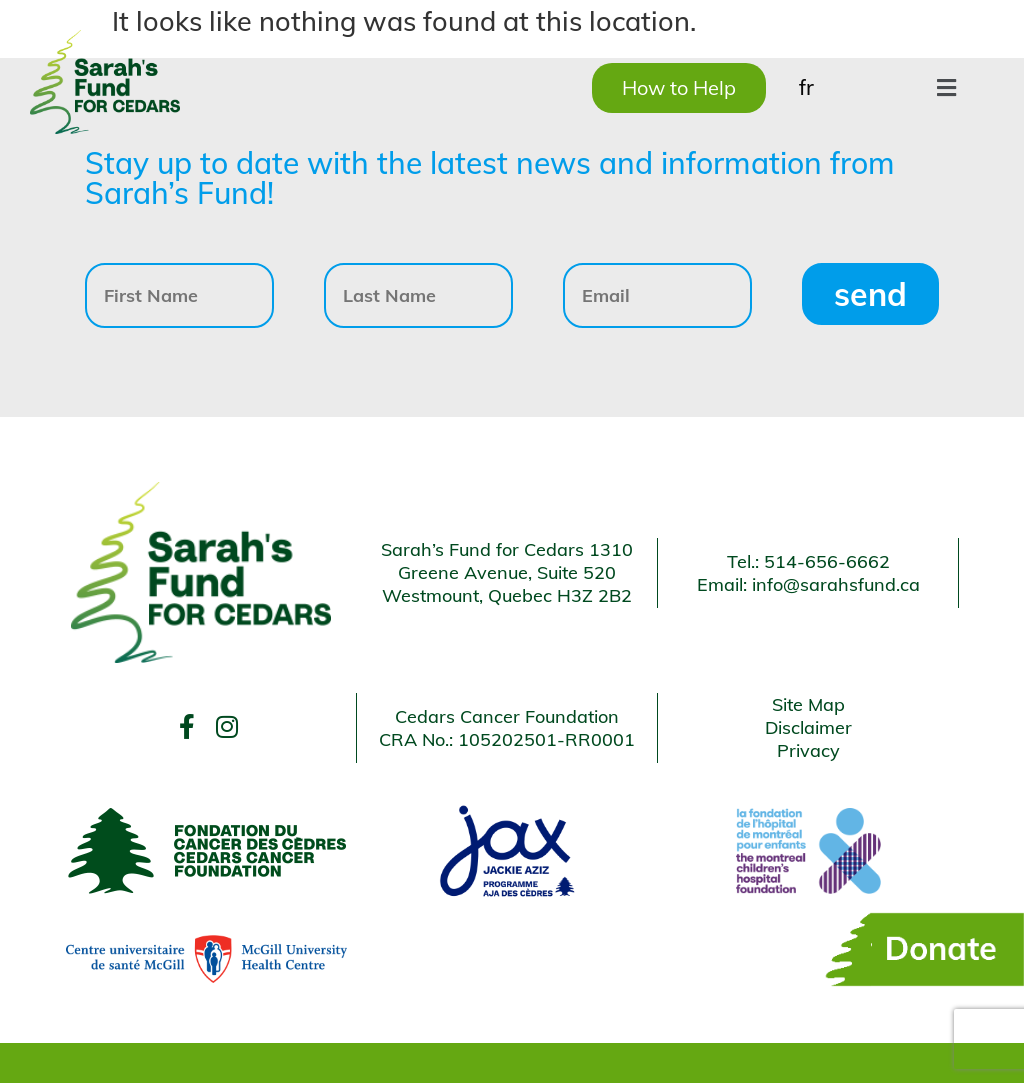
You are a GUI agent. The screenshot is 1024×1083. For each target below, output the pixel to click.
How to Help (679, 87)
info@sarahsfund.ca (836, 584)
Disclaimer (808, 727)
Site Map (808, 704)
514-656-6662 (827, 561)
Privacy (808, 750)
